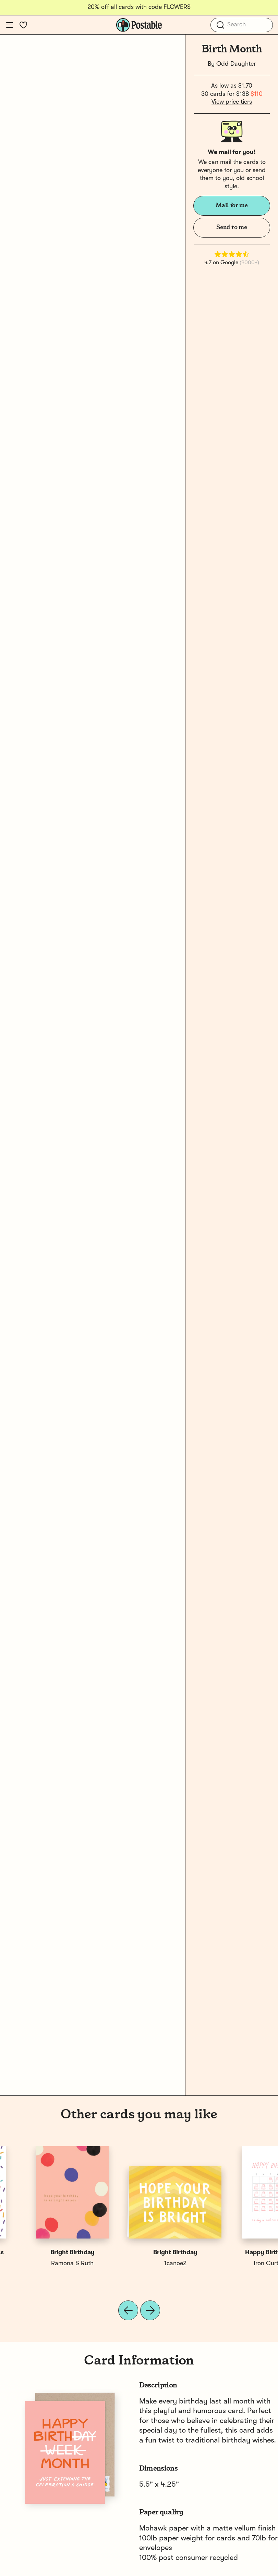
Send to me (231, 227)
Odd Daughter (236, 64)
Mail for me (231, 205)
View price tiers (231, 102)
